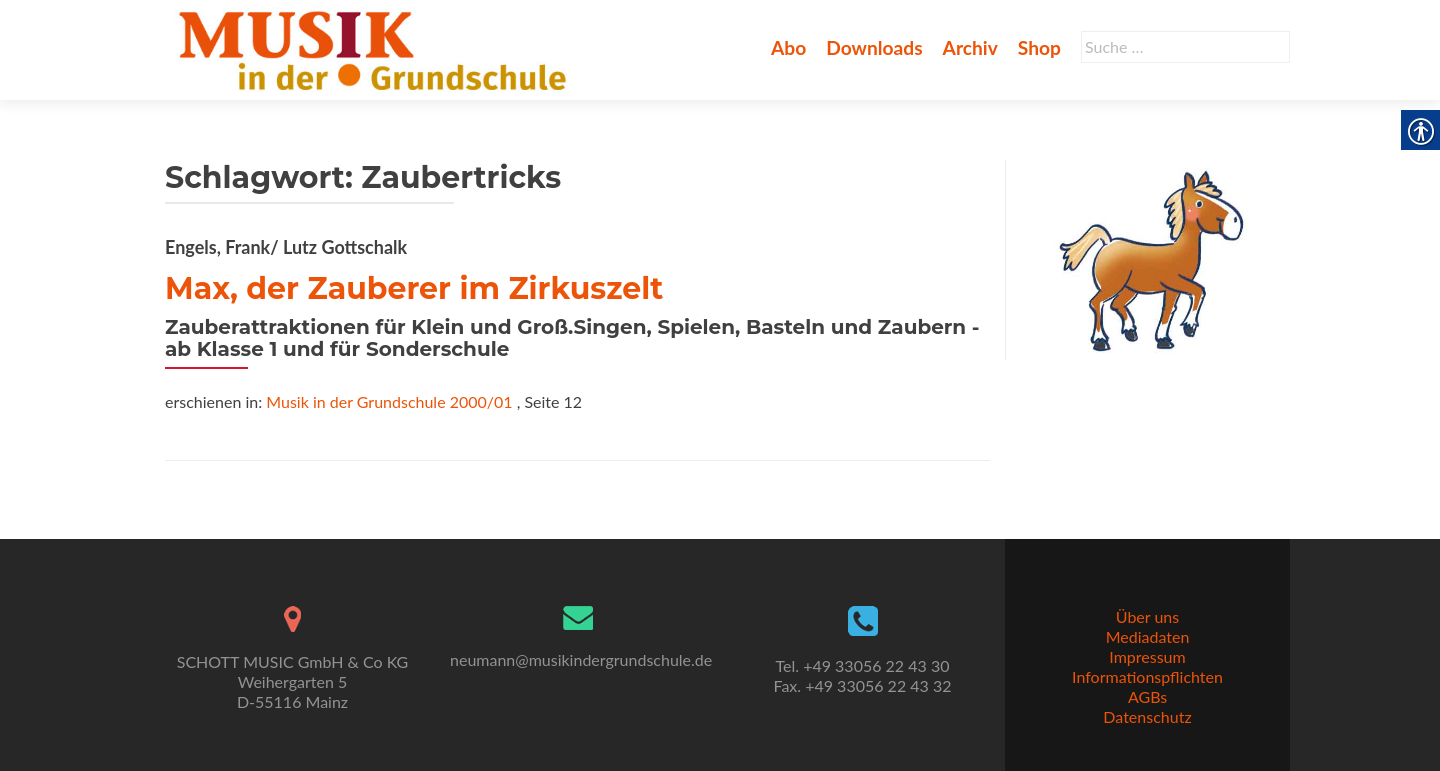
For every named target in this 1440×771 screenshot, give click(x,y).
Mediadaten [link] (1148, 636)
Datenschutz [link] (1147, 716)
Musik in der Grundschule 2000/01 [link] (389, 401)
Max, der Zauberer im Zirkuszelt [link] (414, 288)
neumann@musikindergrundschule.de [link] (581, 659)
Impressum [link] (1147, 656)
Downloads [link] (874, 47)
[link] (376, 48)
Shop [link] (1039, 47)
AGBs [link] (1147, 696)
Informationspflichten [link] (1147, 676)
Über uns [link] (1147, 616)
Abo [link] (788, 47)
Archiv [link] (970, 47)
